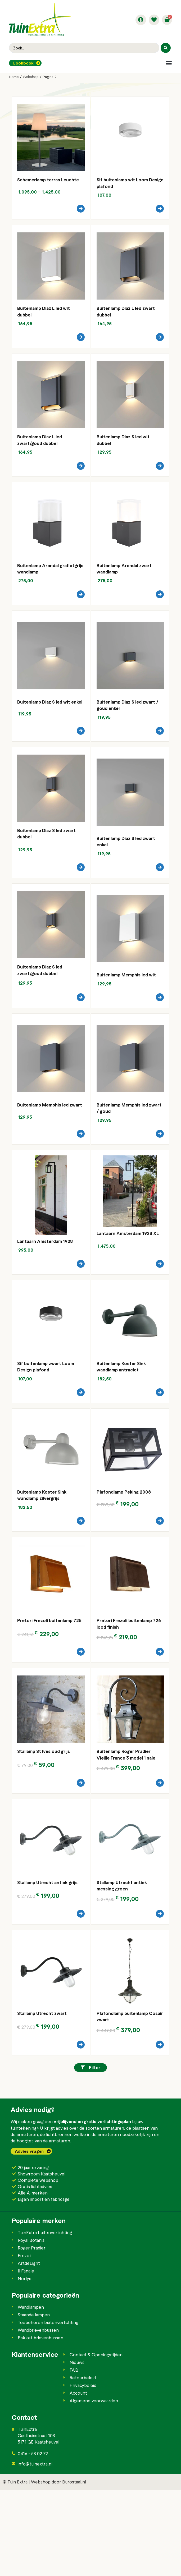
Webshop (31, 76)
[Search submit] (166, 48)
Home (14, 76)
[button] (168, 63)
